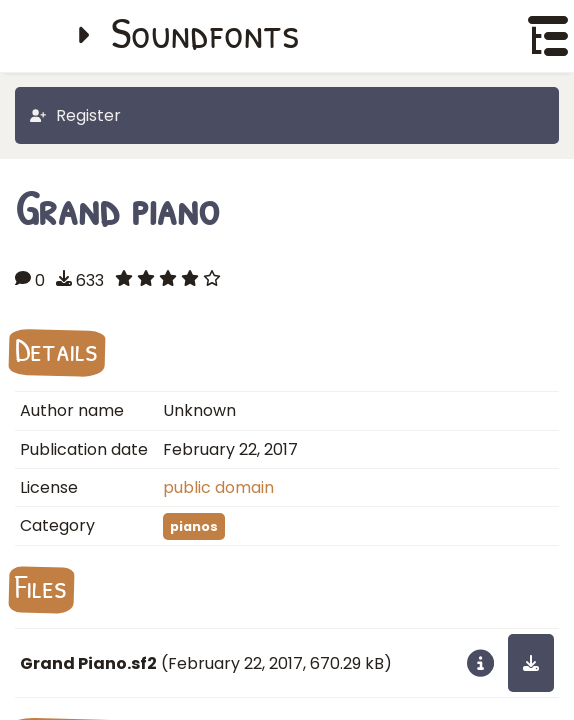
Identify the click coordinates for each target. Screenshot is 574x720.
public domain (218, 487)
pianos (194, 526)
